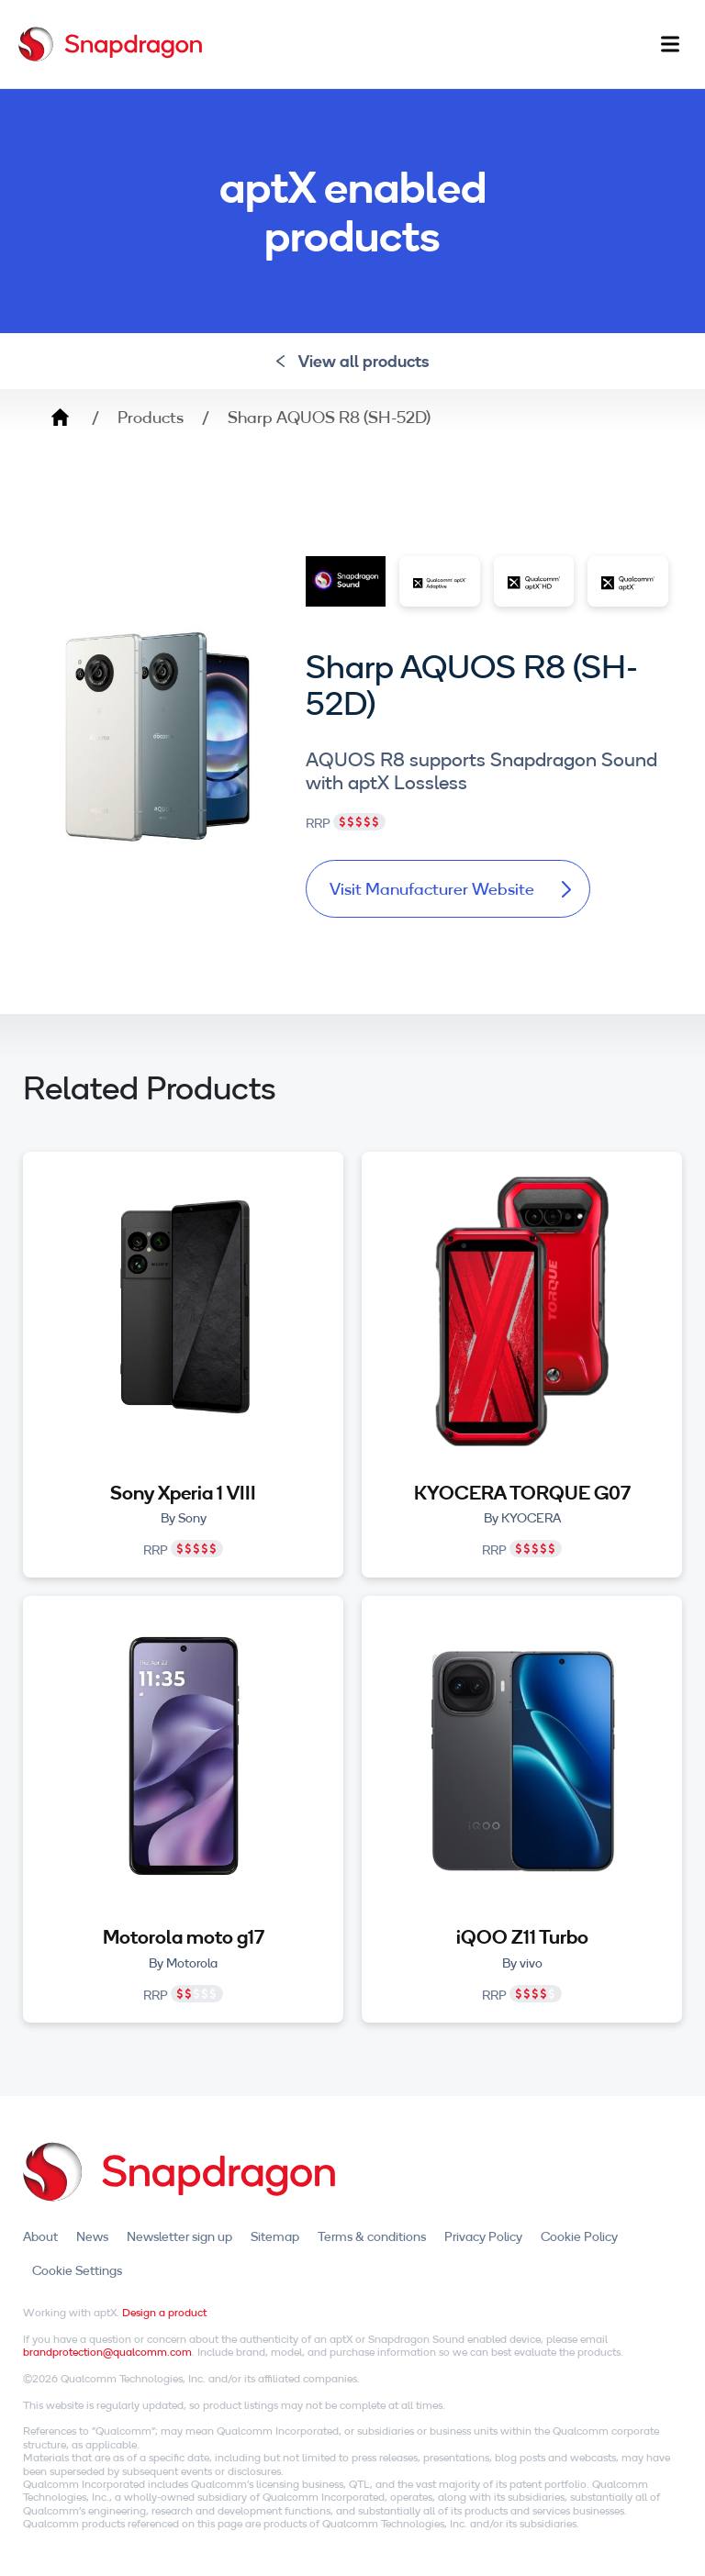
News (92, 2236)
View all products (353, 361)
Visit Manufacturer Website (450, 888)
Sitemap (275, 2236)
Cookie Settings (77, 2270)
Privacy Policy (483, 2236)
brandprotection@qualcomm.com (107, 2352)
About (40, 2236)
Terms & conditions (372, 2236)
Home (59, 417)
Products (151, 417)
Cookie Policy (579, 2236)
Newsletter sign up (179, 2236)
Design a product (164, 2312)
